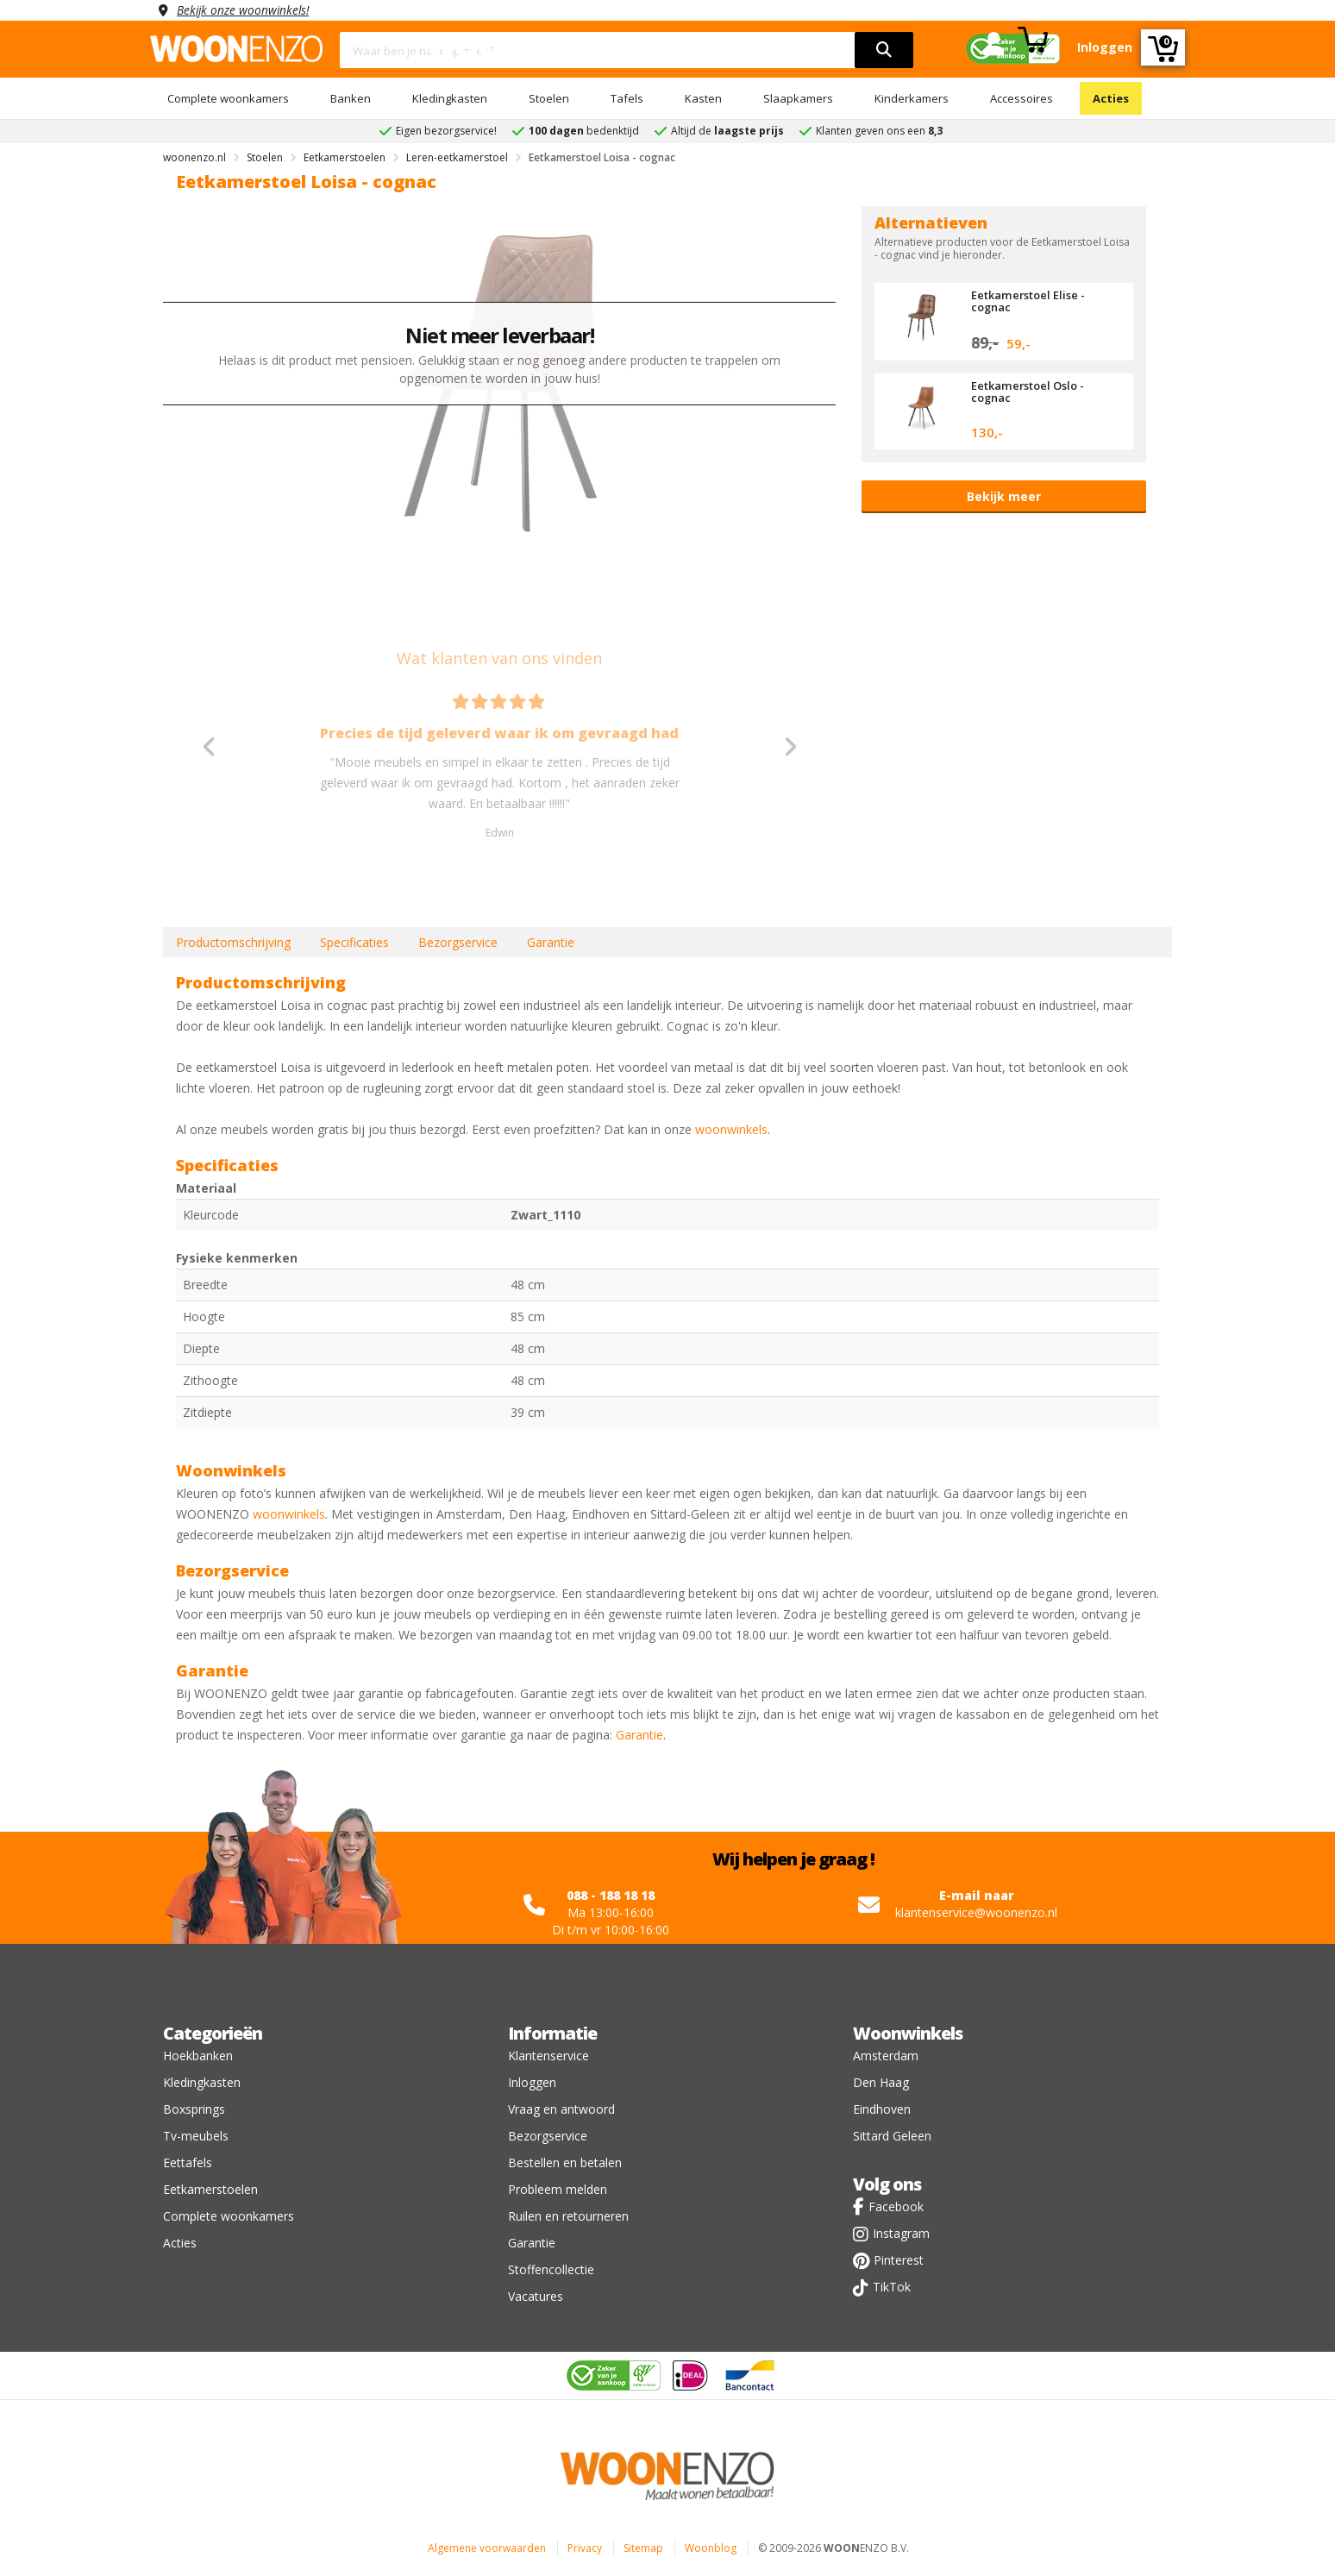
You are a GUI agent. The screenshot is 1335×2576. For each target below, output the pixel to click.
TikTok (892, 2286)
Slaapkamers (798, 98)
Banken (350, 98)
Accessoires (1021, 98)
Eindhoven (882, 2109)
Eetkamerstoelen (210, 2189)
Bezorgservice (458, 942)
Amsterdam (885, 2055)
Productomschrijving (233, 942)
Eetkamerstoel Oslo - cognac (1027, 391)
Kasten (703, 98)
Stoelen (549, 98)
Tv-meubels (196, 2136)
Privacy (584, 2548)
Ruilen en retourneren (568, 2216)
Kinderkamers (911, 98)
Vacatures (535, 2296)
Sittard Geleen (892, 2136)
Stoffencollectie (551, 2269)
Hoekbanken (198, 2055)
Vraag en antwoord (561, 2109)
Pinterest (899, 2260)
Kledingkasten (449, 98)
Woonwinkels (907, 2033)
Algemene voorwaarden (487, 2548)
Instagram (901, 2233)
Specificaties (354, 942)
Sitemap (643, 2548)
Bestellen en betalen (565, 2162)
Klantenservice (548, 2055)
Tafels (627, 98)
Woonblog (710, 2548)
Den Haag (881, 2082)
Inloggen (532, 2082)
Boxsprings (194, 2109)
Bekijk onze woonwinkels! (245, 10)
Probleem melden (557, 2189)
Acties (1111, 98)
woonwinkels (731, 1129)
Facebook (896, 2206)
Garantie (550, 942)
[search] (884, 50)
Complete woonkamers (228, 98)
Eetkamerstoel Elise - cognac (1028, 301)
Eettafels (187, 2162)
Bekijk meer (1004, 496)
